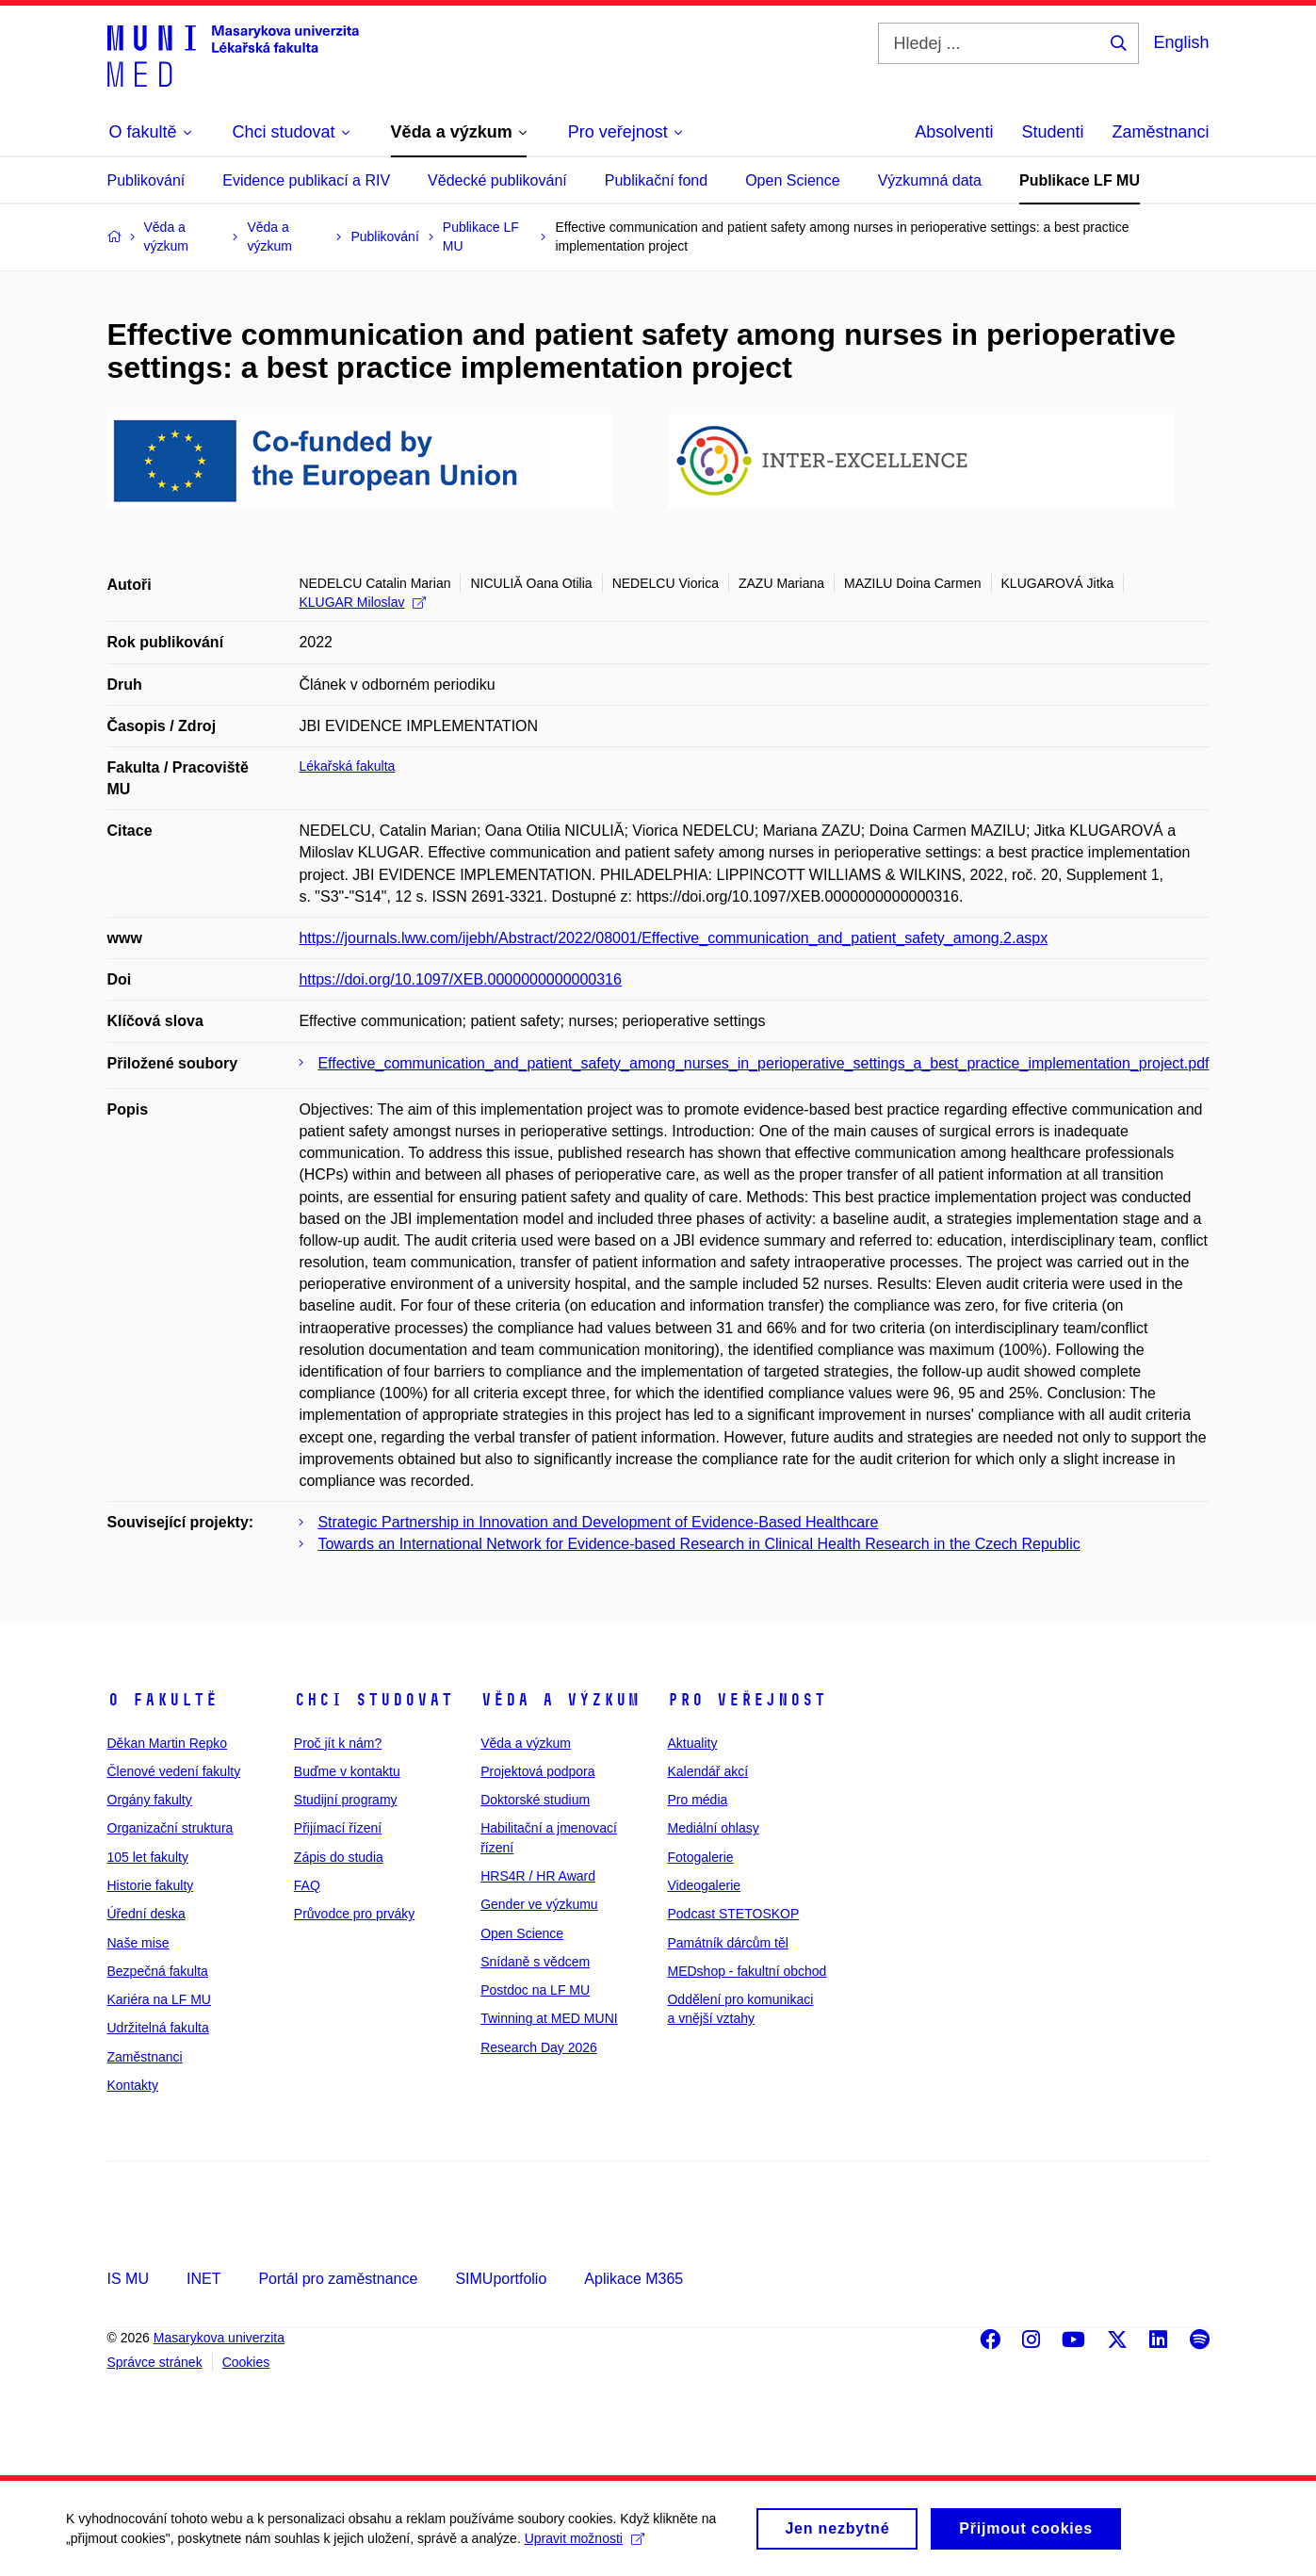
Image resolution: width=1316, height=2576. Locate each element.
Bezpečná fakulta (157, 1971)
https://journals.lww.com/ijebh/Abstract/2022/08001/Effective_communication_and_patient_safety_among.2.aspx (673, 938)
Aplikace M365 (633, 2279)
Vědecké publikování (497, 180)
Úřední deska (146, 1913)
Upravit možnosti (584, 2546)
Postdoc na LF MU (535, 1989)
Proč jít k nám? (338, 1743)
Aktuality (692, 1743)
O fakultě (162, 1699)
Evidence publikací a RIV (306, 180)
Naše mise (138, 1942)
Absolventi (954, 131)
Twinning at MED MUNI (548, 2018)
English (1181, 42)
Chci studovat (373, 1699)
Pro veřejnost (746, 1699)
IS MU (128, 2279)
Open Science (792, 180)
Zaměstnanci (1160, 131)
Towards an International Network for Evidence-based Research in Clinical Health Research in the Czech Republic (698, 1544)
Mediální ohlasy (712, 1827)
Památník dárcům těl (727, 1942)
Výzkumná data (930, 180)
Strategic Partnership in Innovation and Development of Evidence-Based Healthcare (597, 1522)
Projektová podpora (537, 1771)
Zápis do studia (338, 1857)
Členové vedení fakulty (174, 1771)
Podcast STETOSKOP (733, 1913)
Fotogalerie (700, 1857)
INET (203, 2279)
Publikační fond (656, 180)
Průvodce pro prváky (354, 1913)
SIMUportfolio (500, 2279)
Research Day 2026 (538, 2047)
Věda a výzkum (560, 1699)
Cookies (246, 2362)
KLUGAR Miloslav (362, 602)
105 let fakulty (147, 1857)
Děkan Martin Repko (167, 1743)
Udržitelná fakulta (158, 2027)
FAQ (307, 1885)
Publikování (146, 180)
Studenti (1052, 131)
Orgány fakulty (149, 1799)
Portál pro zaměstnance (337, 2279)
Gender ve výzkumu (539, 1904)
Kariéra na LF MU (159, 1999)
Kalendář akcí (707, 1771)
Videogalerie (703, 1885)
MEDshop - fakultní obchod (746, 1971)
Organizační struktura (170, 1827)
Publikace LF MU (1079, 180)
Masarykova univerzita (219, 2337)
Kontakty (132, 2085)
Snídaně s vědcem (535, 1961)
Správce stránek (155, 2362)
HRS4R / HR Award (537, 1875)
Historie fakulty (150, 1885)
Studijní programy (346, 1799)
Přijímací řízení (338, 1827)
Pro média (697, 1799)
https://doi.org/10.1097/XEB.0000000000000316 (460, 979)
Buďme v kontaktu (347, 1771)
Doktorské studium (535, 1799)
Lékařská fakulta (347, 766)
